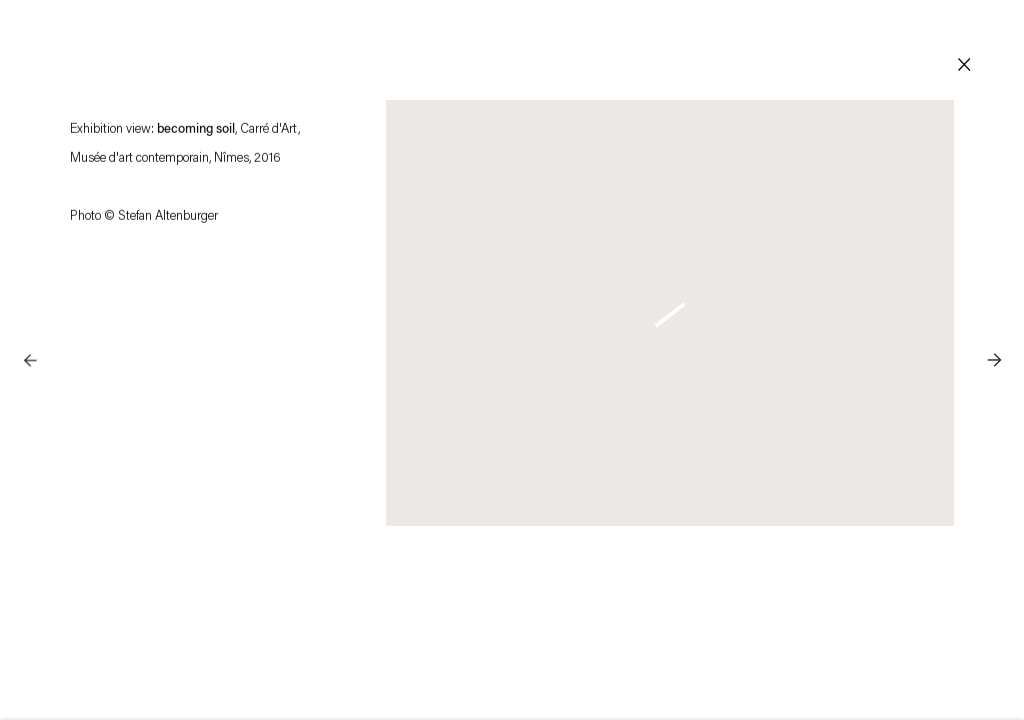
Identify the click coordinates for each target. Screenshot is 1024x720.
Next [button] (994, 320)
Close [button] (964, 65)
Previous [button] (30, 320)
